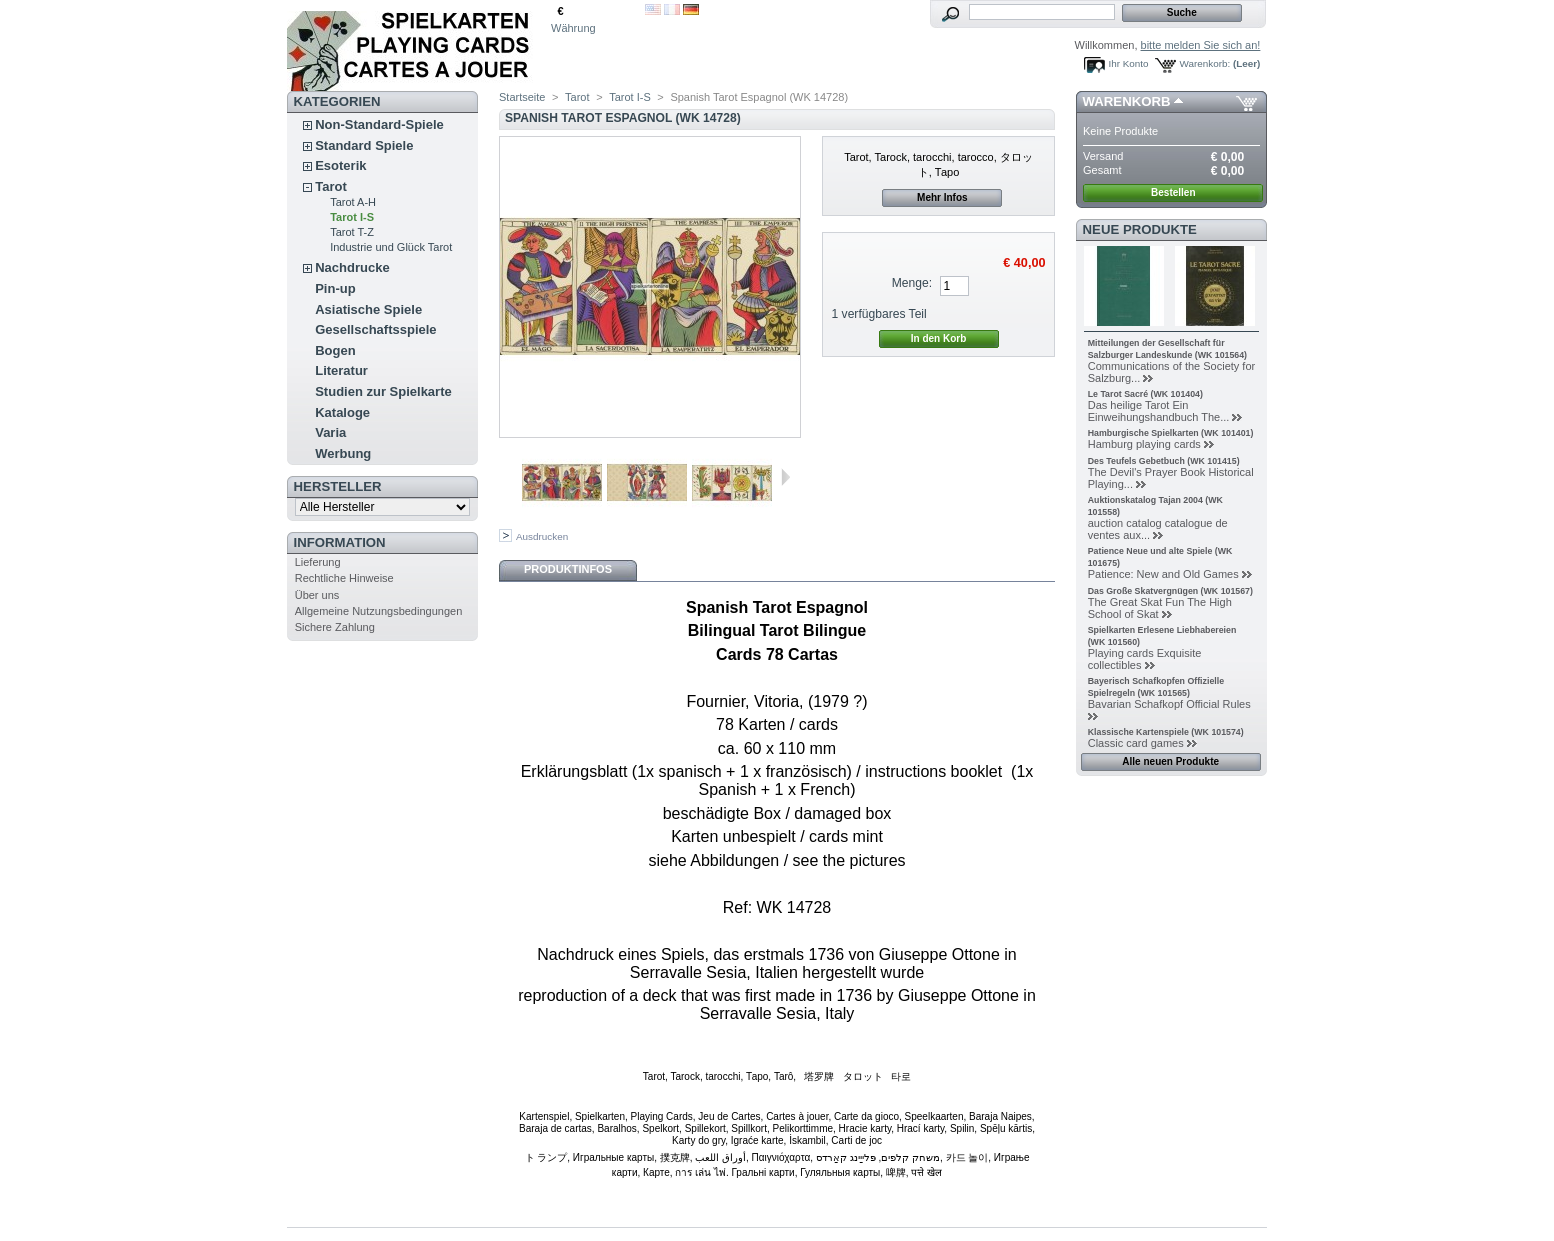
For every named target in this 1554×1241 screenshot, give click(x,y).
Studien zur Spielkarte (383, 391)
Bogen (335, 350)
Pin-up (335, 288)
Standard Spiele (364, 145)
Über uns (317, 595)
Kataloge (342, 412)
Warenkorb (1127, 101)
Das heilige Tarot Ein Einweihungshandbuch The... (1159, 411)
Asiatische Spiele (368, 309)
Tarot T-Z (352, 232)
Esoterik (340, 165)
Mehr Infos (942, 197)
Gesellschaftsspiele (375, 329)
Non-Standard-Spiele (379, 124)
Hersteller (338, 486)
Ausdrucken (542, 536)
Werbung (343, 453)
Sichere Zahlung (335, 627)
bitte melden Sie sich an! (1201, 45)
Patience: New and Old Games (1163, 574)
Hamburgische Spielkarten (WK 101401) (1171, 433)
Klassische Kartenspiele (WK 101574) (1166, 732)
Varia (330, 432)
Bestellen (1173, 192)
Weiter (785, 477)
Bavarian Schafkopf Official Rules (1169, 704)
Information (340, 542)
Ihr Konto (1129, 63)
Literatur (341, 370)
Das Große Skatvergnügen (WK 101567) (1170, 591)
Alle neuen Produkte (1170, 761)
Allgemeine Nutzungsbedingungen (379, 611)
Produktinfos (568, 569)
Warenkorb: (1205, 63)
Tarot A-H (353, 202)
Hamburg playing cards (1144, 444)
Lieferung (318, 562)
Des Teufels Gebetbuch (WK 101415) (1164, 461)
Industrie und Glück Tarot (391, 247)
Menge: (912, 283)
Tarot (331, 186)
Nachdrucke (352, 267)
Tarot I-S (352, 217)
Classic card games (1136, 743)
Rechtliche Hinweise (344, 578)
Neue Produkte (1140, 229)
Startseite (522, 97)
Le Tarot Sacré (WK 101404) (1145, 394)
